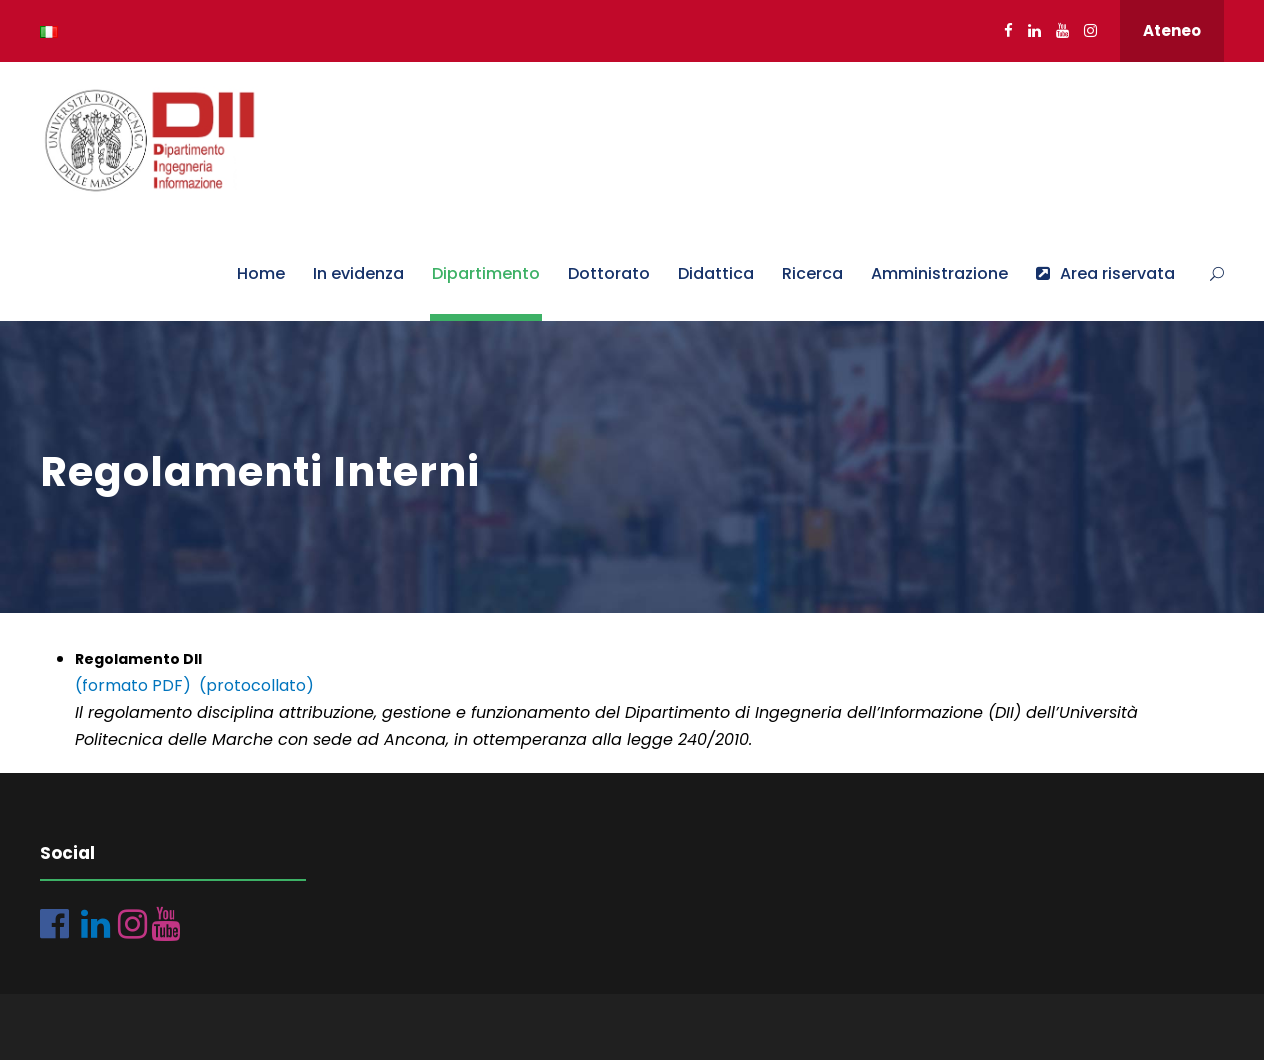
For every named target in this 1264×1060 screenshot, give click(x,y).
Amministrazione (939, 273)
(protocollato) (256, 685)
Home (261, 273)
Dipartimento (486, 273)
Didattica (716, 273)
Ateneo (1172, 30)
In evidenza (358, 273)
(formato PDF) (133, 685)
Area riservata (1105, 273)
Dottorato (609, 273)
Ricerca (812, 273)
